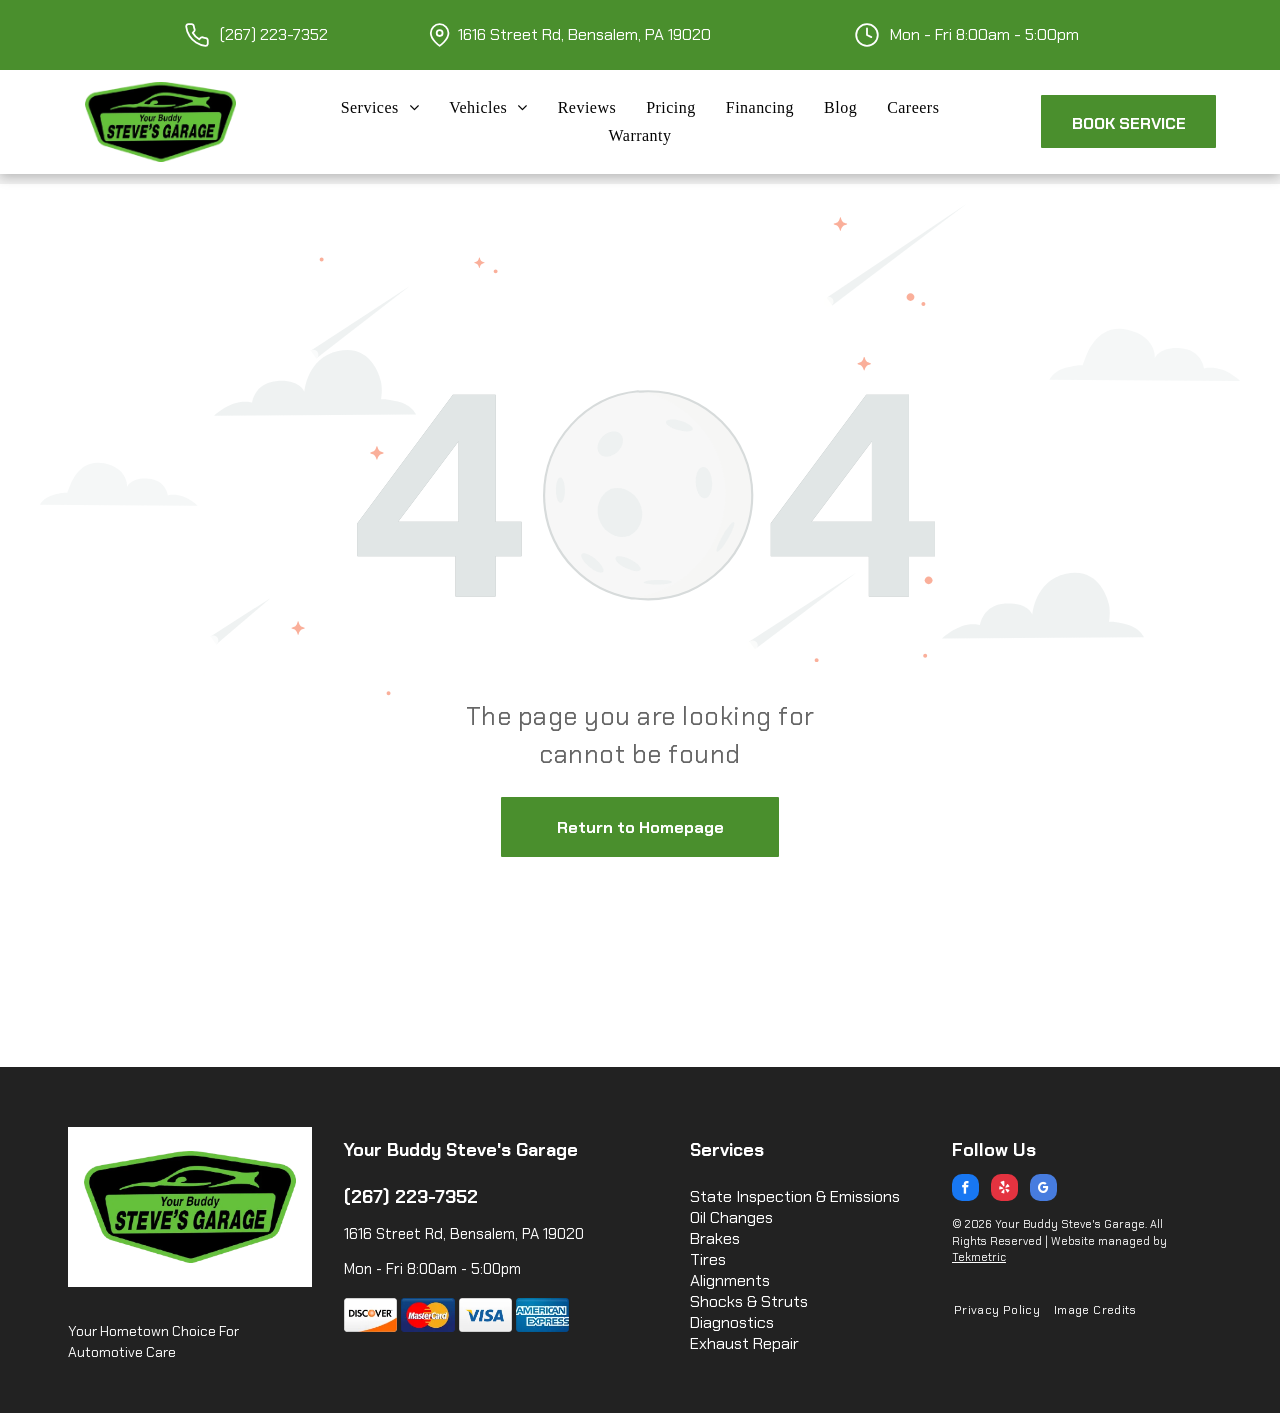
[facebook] (965, 1190)
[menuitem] (380, 108)
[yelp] (1004, 1190)
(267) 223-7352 (274, 34)
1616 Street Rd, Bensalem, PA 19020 (584, 34)
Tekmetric (979, 1257)
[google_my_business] (1043, 1190)
